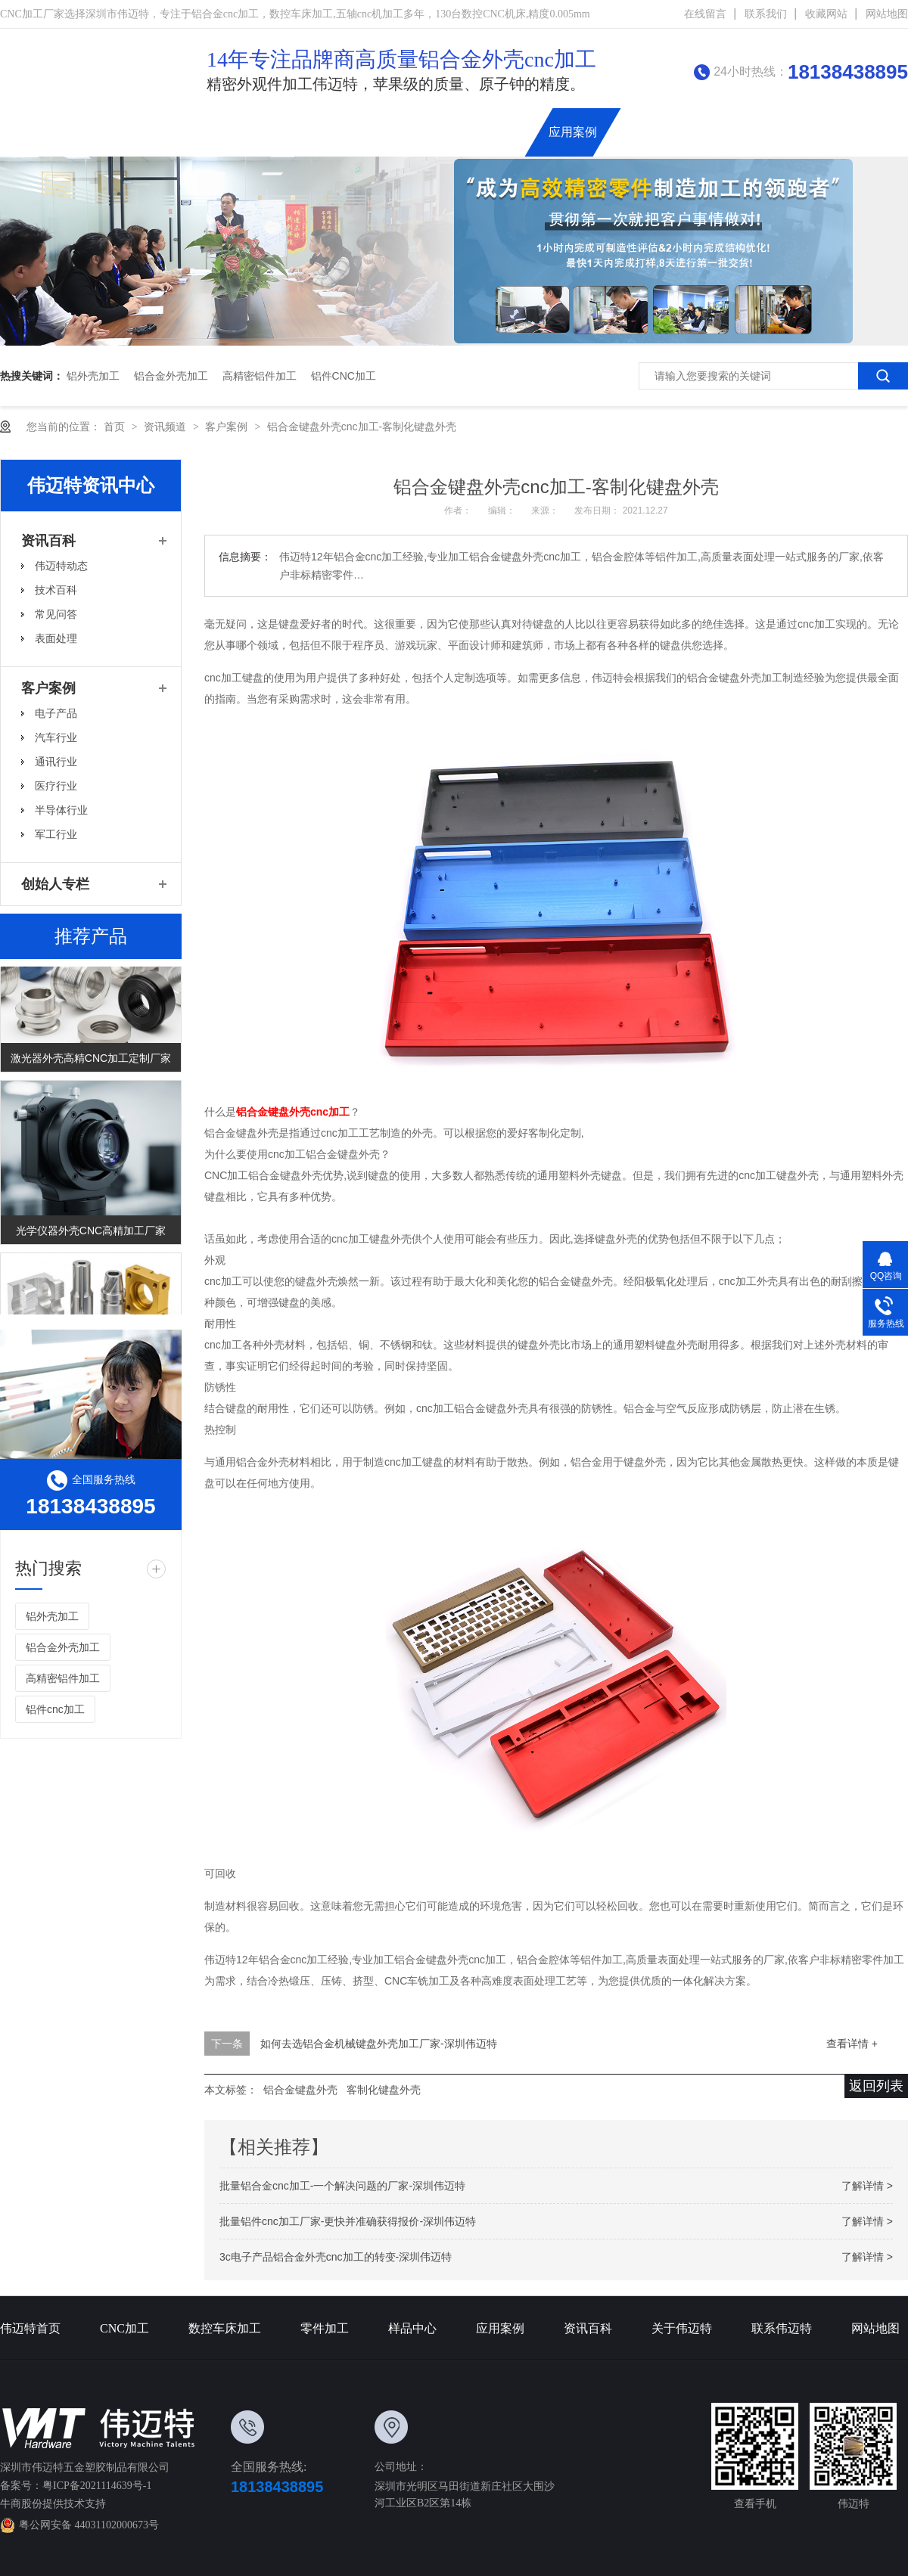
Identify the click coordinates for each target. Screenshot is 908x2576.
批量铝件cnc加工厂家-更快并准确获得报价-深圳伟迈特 (347, 2221)
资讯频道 (166, 427)
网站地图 (887, 14)
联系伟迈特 (795, 132)
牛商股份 (21, 2503)
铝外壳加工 (93, 376)
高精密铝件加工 (259, 376)
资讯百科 (641, 132)
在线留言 (705, 14)
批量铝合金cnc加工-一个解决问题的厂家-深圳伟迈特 (342, 2186)
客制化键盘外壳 (384, 2090)
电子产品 (56, 713)
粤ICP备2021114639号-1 (96, 2485)
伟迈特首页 (189, 132)
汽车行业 (56, 737)
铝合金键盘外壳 (300, 2090)
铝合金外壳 (498, 132)
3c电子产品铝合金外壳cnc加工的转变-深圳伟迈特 (335, 2257)
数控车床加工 (344, 132)
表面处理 (56, 638)
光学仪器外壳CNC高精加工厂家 (91, 1233)
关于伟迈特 (715, 132)
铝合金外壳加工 (171, 376)
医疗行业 (56, 786)
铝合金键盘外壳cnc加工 (293, 1112)
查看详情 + (852, 2044)
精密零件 (424, 132)
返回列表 (876, 2085)
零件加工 (324, 2328)
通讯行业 (56, 762)
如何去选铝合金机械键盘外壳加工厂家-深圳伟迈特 (378, 2044)
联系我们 (766, 14)
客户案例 (227, 427)
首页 (116, 427)
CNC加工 (263, 132)
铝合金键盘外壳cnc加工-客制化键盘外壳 (361, 427)
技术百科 (56, 590)
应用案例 (573, 132)
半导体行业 (61, 810)
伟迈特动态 (61, 566)
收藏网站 (826, 14)
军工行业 (56, 834)
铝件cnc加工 (343, 376)
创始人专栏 (55, 884)
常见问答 (56, 614)
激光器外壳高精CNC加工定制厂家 (91, 1061)
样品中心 (412, 2328)
